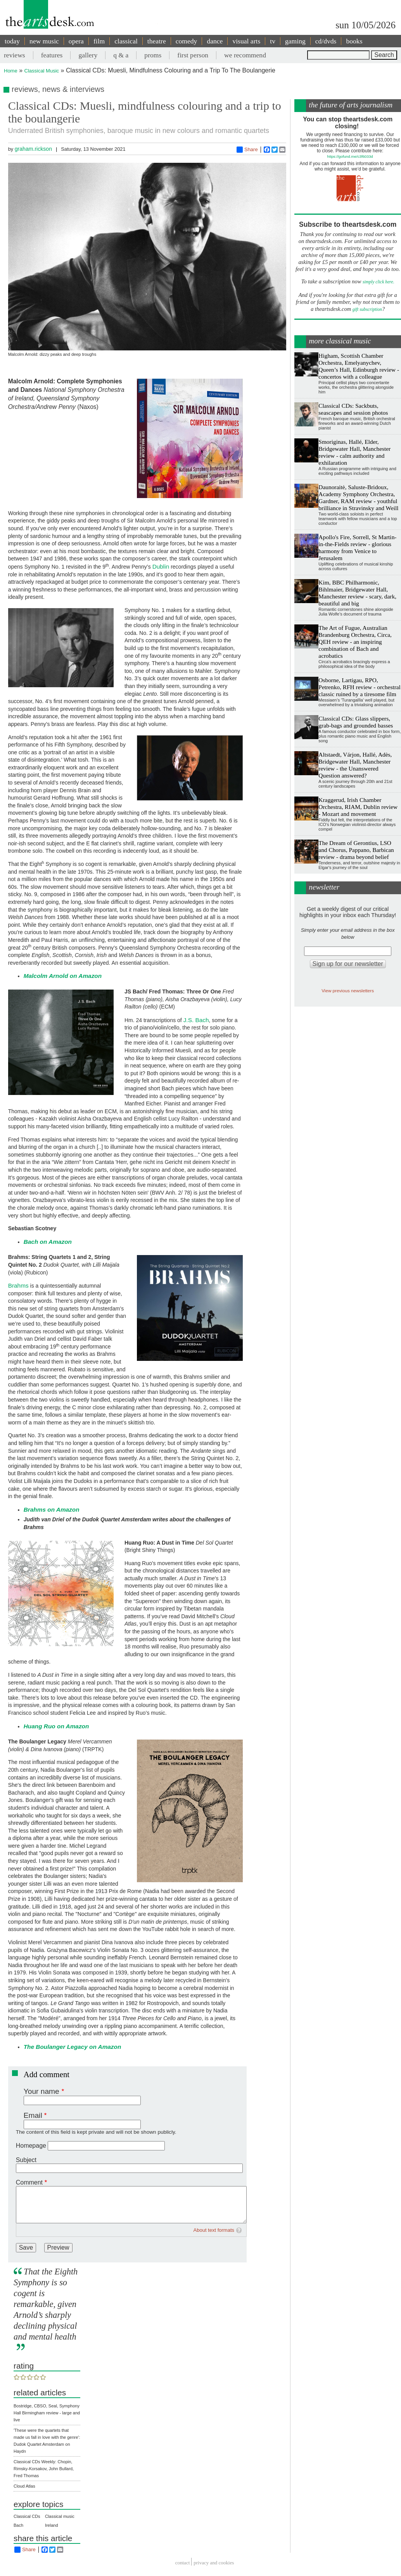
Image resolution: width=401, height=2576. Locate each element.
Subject (26, 2160)
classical (126, 41)
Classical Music (41, 71)
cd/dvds (326, 41)
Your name (41, 2091)
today (12, 41)
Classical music (59, 2516)
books (354, 41)
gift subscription (367, 309)
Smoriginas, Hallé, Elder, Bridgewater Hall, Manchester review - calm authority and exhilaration (354, 452)
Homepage (31, 2145)
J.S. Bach (196, 1020)
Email (33, 2115)
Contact (182, 2563)
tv (272, 41)
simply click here (378, 281)
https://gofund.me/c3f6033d (350, 156)
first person (192, 55)
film (99, 41)
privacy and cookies (214, 2563)
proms (152, 55)
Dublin (160, 566)
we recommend (245, 55)
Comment (29, 2182)
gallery (87, 55)
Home (10, 71)
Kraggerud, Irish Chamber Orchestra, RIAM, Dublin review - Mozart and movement (358, 807)
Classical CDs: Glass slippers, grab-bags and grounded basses (355, 722)
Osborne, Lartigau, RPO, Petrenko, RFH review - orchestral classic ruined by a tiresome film (359, 687)
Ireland (51, 2525)
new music (44, 41)
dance (215, 41)
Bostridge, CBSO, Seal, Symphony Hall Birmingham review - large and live (47, 2413)
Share (247, 150)
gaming (295, 41)
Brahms (18, 1285)
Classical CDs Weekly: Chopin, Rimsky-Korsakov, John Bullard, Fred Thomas (44, 2468)
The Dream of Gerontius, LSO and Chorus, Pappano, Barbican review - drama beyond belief (356, 850)
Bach (18, 2525)
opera (76, 41)
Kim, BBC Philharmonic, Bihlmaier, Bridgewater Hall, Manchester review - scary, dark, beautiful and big (357, 593)
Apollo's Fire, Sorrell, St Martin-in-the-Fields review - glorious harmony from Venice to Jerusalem (357, 547)
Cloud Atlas (24, 2486)
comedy (186, 41)
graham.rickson (33, 149)
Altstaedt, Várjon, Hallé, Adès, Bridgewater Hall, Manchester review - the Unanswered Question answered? (355, 765)
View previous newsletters (347, 990)
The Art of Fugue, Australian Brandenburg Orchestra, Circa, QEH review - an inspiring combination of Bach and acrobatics (355, 641)
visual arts (246, 41)
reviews (14, 55)
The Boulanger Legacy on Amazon (72, 2046)
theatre (156, 41)
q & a (120, 55)
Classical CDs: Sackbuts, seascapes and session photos (353, 409)
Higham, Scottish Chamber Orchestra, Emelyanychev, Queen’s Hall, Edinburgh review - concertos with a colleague (358, 366)
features (52, 55)
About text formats (214, 2230)
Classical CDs (27, 2516)
